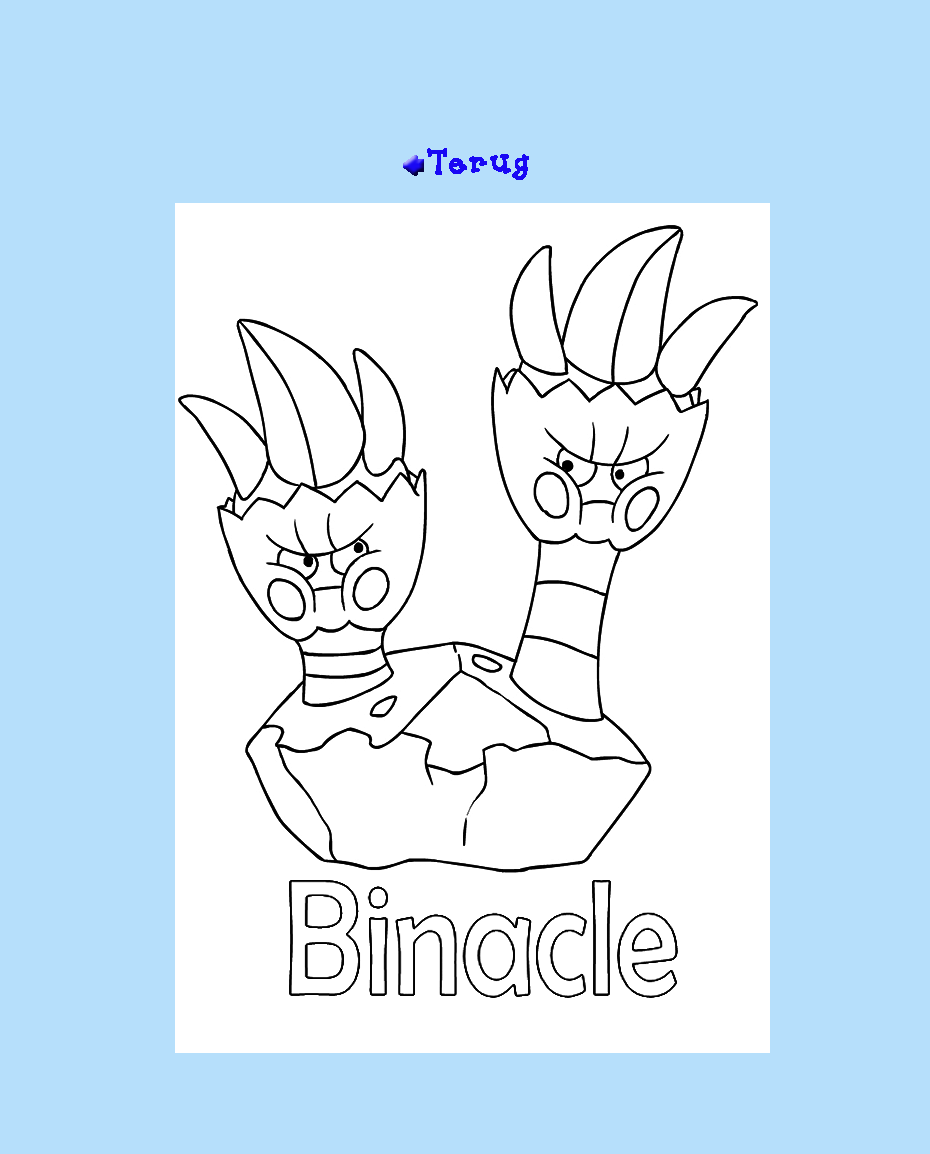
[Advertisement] (465, 81)
